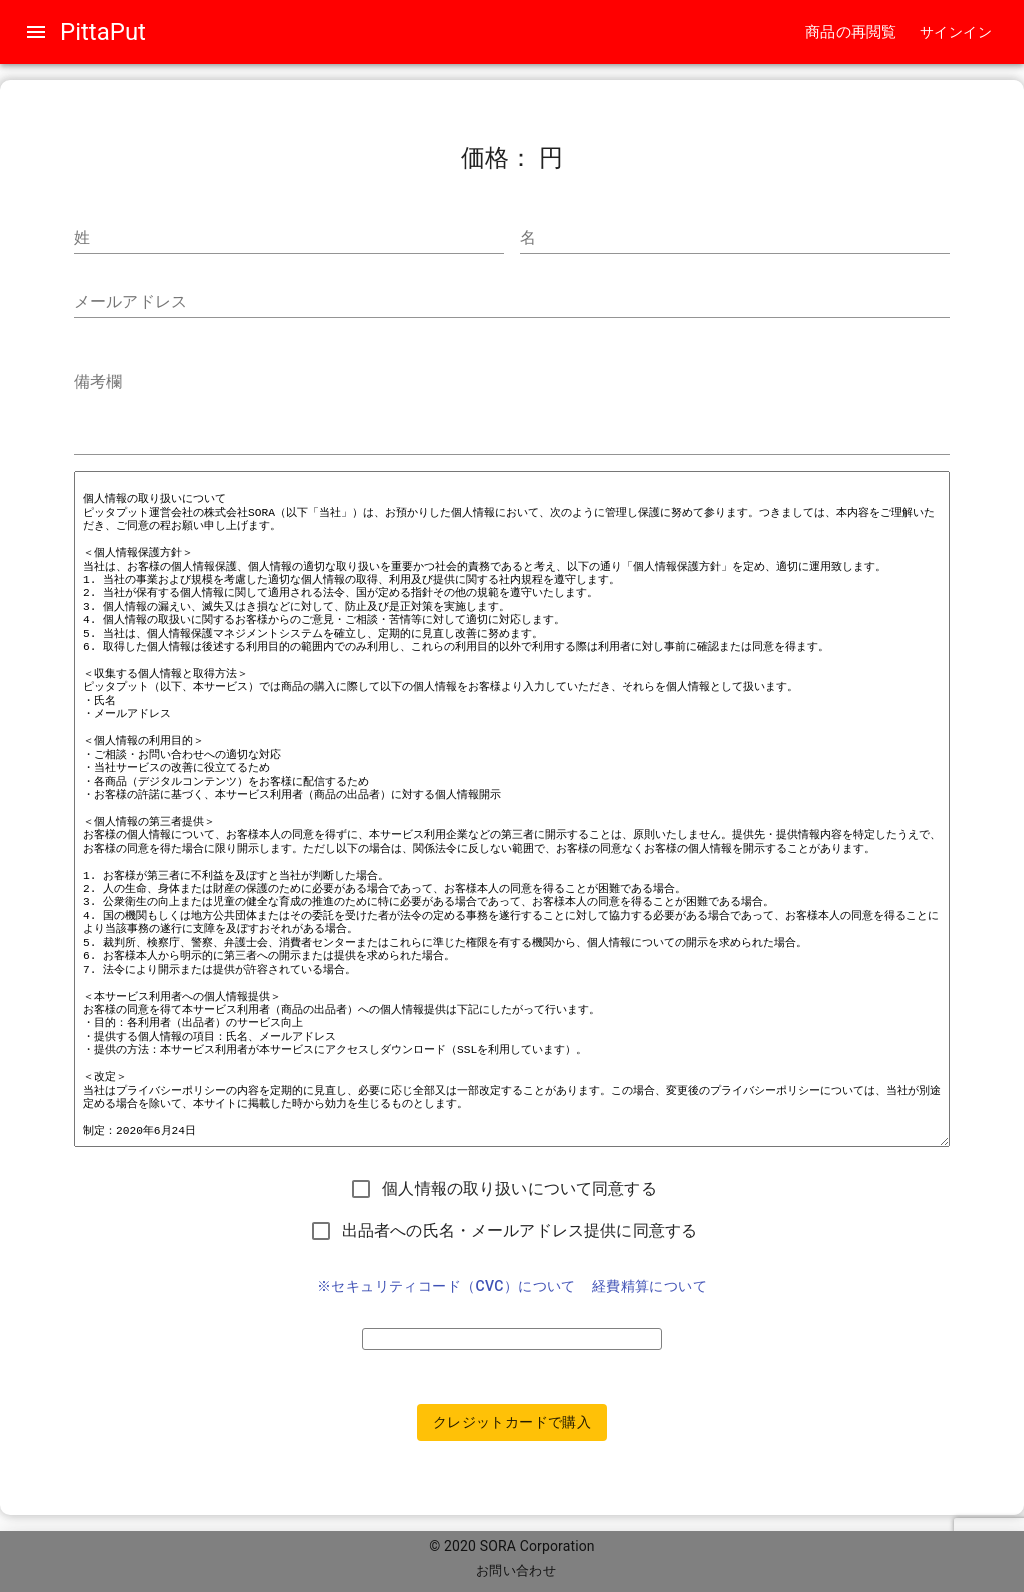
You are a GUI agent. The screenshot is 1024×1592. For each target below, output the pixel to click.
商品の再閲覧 (850, 32)
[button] (956, 32)
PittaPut (103, 32)
